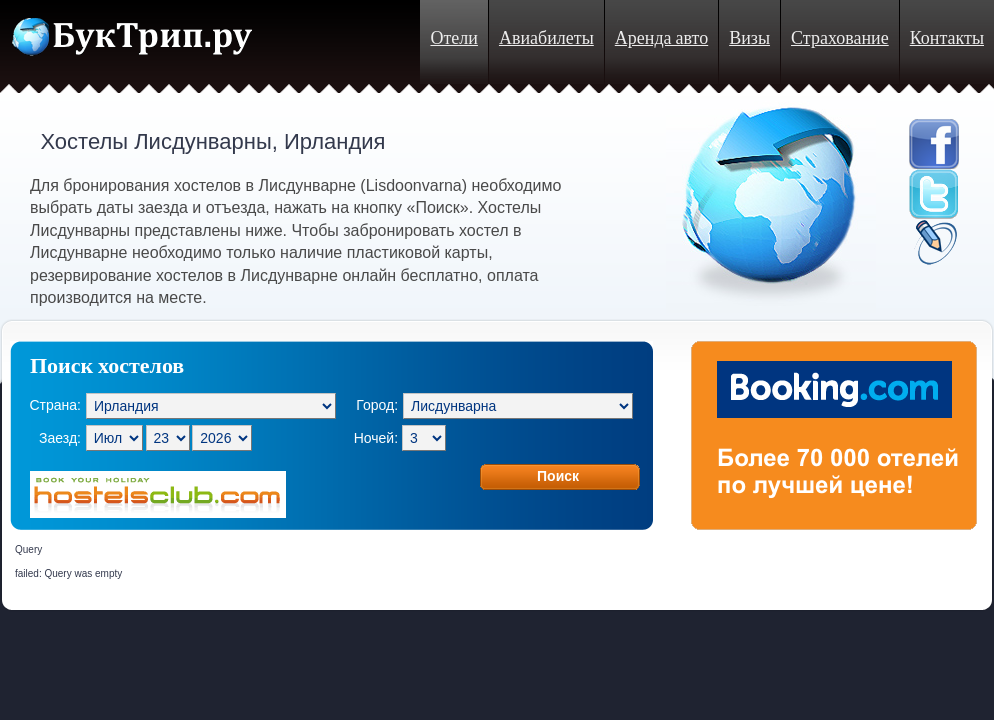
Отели (453, 38)
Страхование (840, 38)
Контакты (947, 38)
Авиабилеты (546, 38)
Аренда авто (661, 38)
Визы (749, 38)
